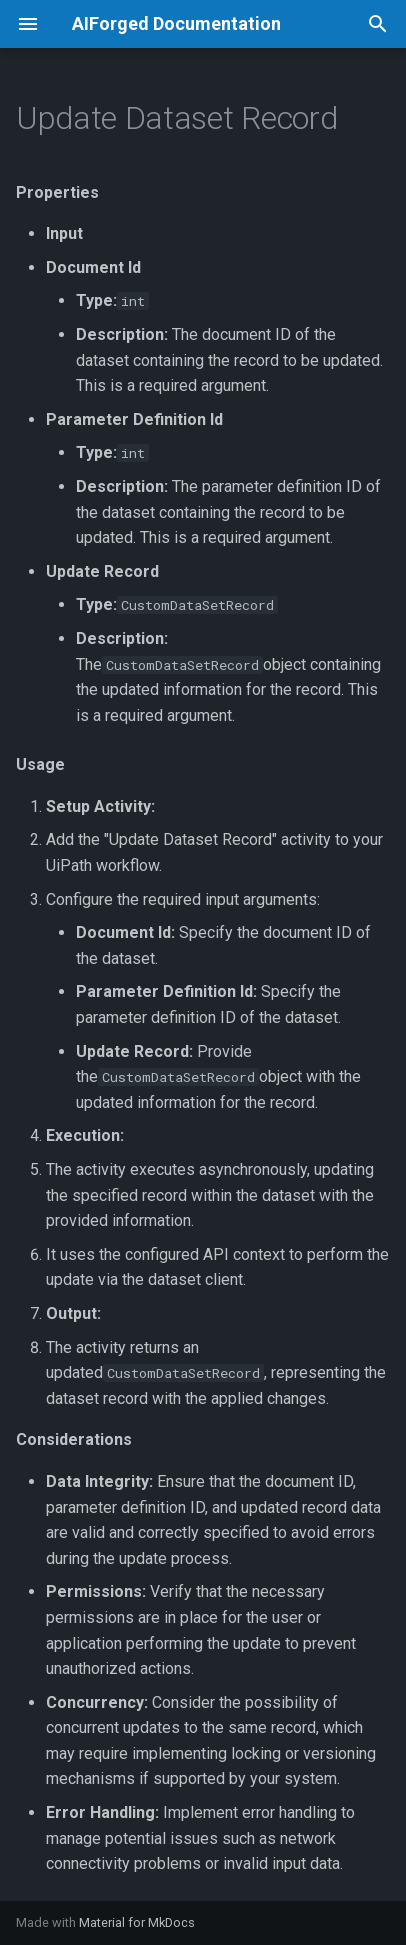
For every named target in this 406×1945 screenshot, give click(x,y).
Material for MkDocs (137, 1922)
